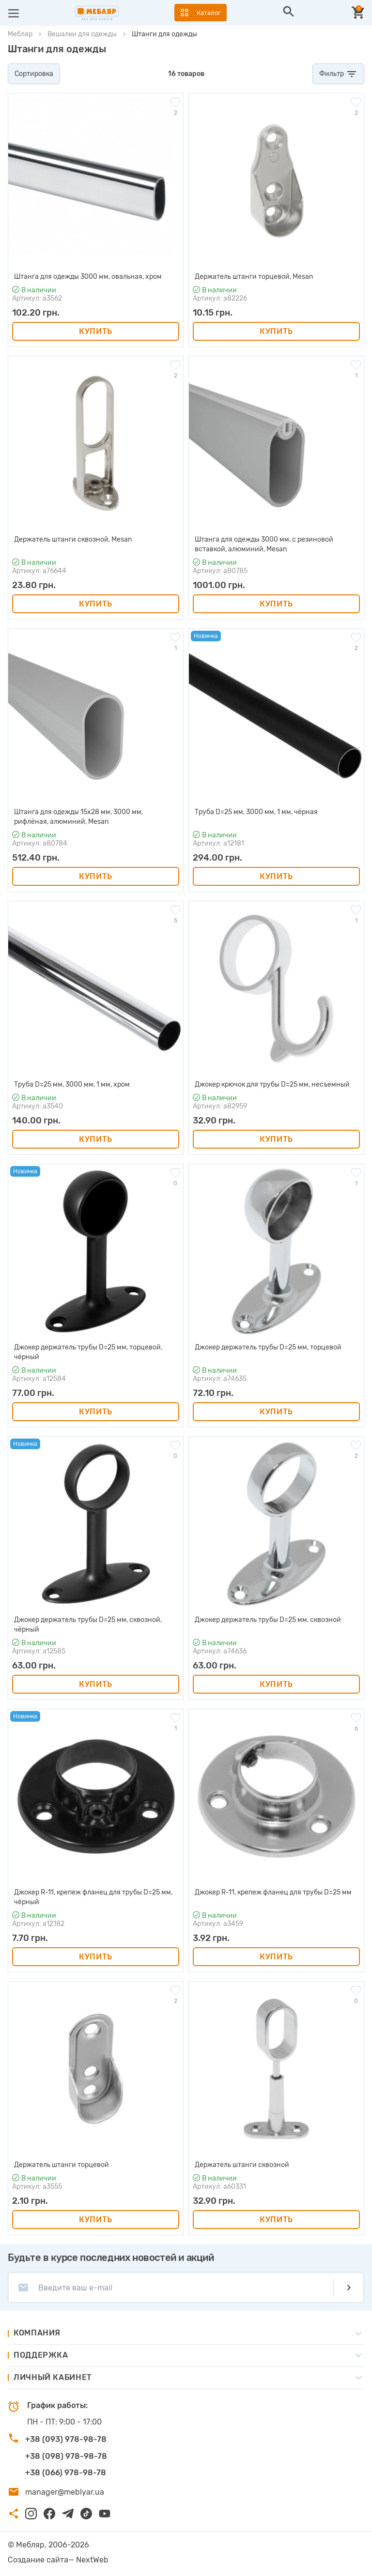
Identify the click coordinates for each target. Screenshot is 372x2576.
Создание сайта (38, 2559)
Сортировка (34, 74)
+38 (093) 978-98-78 (66, 2439)
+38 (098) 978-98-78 (66, 2456)
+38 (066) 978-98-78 (65, 2472)
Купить (95, 331)
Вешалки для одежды (82, 34)
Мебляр (20, 34)
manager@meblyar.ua (64, 2492)
